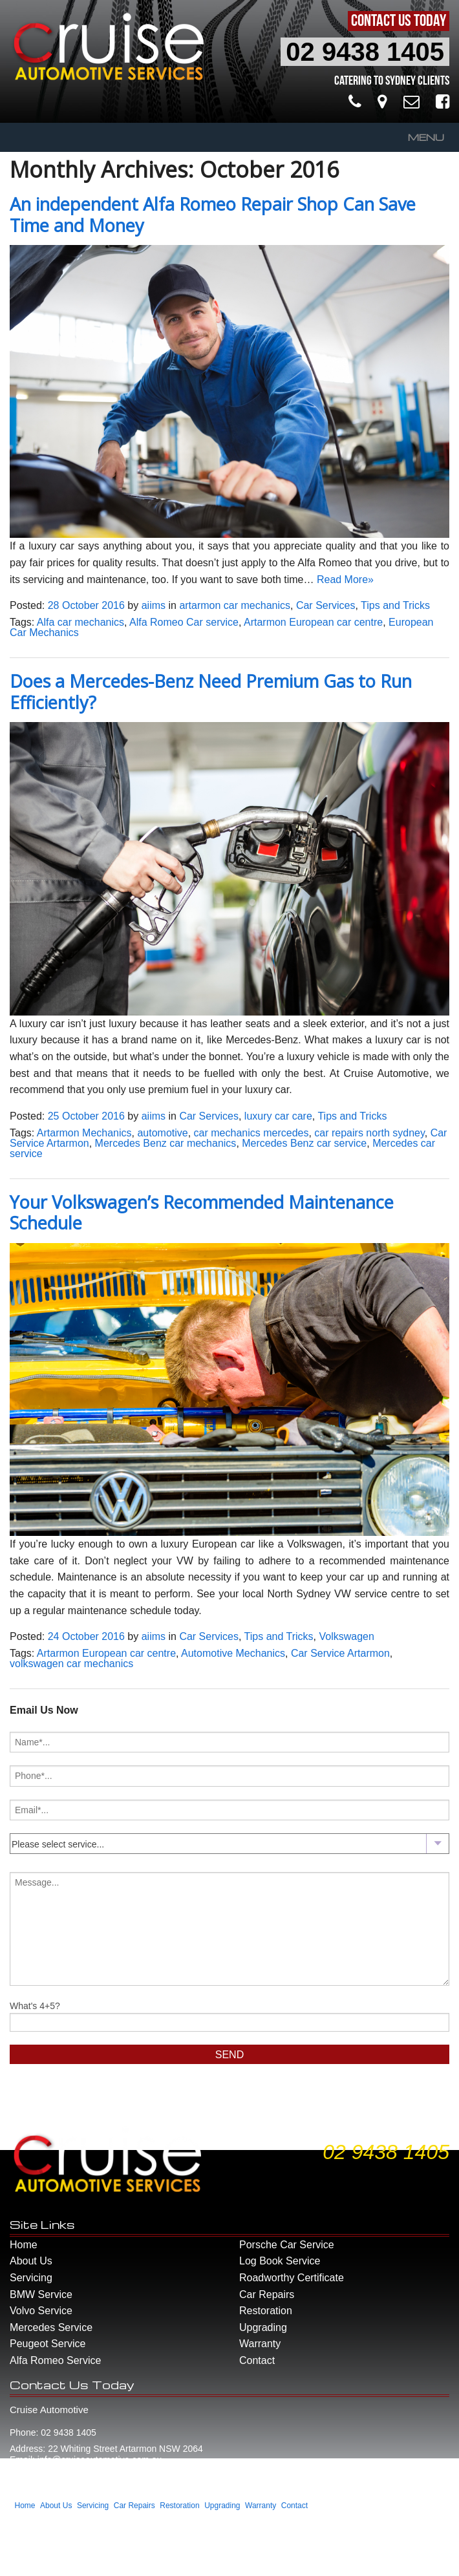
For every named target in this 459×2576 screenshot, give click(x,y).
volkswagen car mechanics (71, 1663)
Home (23, 2244)
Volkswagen (346, 1636)
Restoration (265, 2310)
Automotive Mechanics (233, 1653)
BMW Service (41, 2294)
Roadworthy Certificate (291, 2277)
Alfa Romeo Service (55, 2360)
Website (23, 2562)
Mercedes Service (51, 2327)
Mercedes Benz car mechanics (166, 1143)
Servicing (31, 2277)
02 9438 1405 (365, 51)
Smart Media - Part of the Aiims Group (116, 2562)
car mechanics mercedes (251, 1132)
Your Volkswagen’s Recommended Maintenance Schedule (202, 1212)
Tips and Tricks (395, 605)
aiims (153, 605)
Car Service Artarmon (340, 1653)
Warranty (260, 2343)
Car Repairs (266, 2294)
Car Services (326, 605)
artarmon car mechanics (234, 605)
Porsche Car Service (286, 2244)
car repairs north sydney (369, 1132)
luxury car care (278, 1116)
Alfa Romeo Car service (184, 622)
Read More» (345, 579)
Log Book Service (279, 2260)
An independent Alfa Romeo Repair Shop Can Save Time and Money (213, 214)
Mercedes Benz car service (304, 1143)
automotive (162, 1132)
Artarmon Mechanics (84, 1132)
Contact (257, 2360)
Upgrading (263, 2327)
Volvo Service (41, 2310)
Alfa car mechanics (80, 622)
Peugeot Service (47, 2343)
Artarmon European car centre (313, 622)
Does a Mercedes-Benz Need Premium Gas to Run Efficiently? (211, 691)
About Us (31, 2260)
